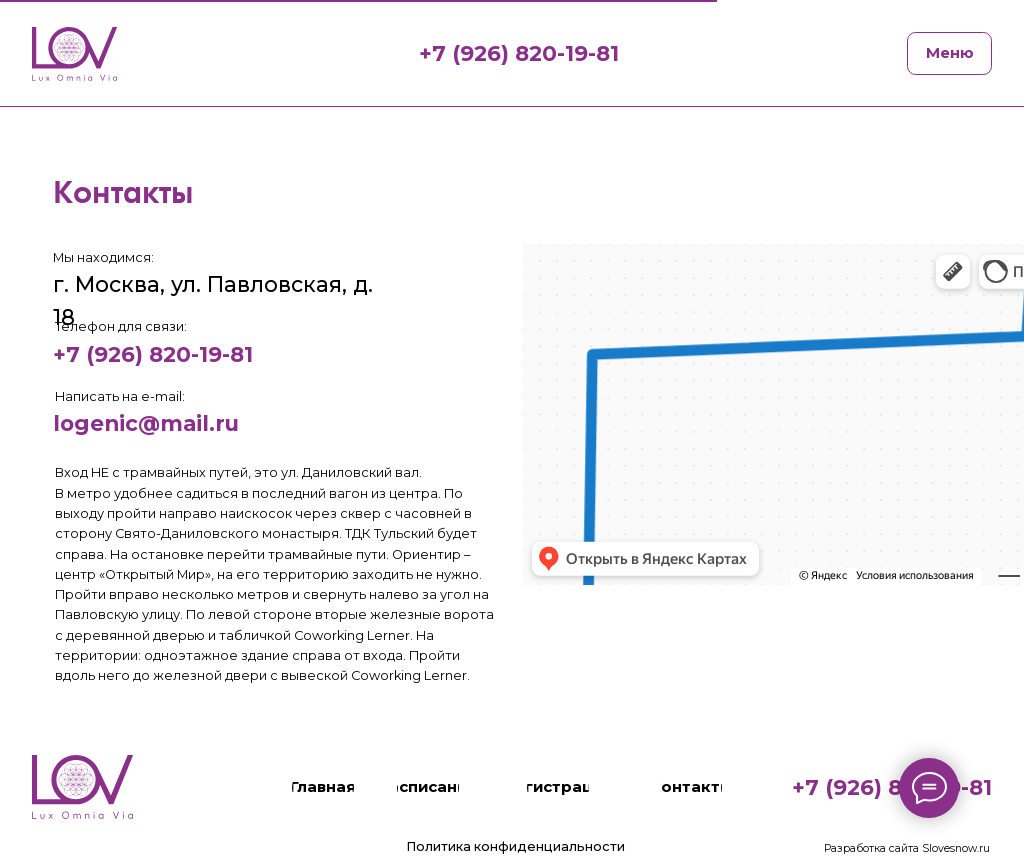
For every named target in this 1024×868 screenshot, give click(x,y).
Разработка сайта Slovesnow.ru (907, 848)
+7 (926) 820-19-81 (153, 354)
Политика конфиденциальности (515, 846)
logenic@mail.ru (146, 423)
